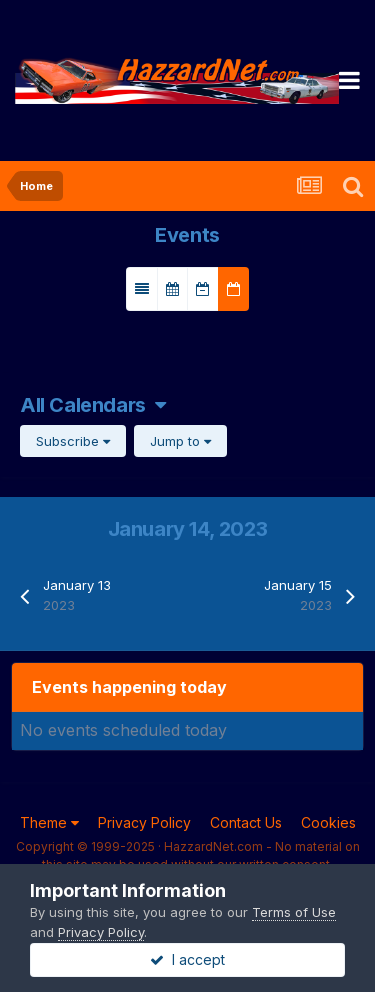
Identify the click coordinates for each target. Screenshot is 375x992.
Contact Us (246, 822)
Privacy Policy (144, 822)
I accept (187, 959)
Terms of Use (294, 912)
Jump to (180, 441)
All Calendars (93, 405)
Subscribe (73, 441)
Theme (49, 822)
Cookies (328, 822)
